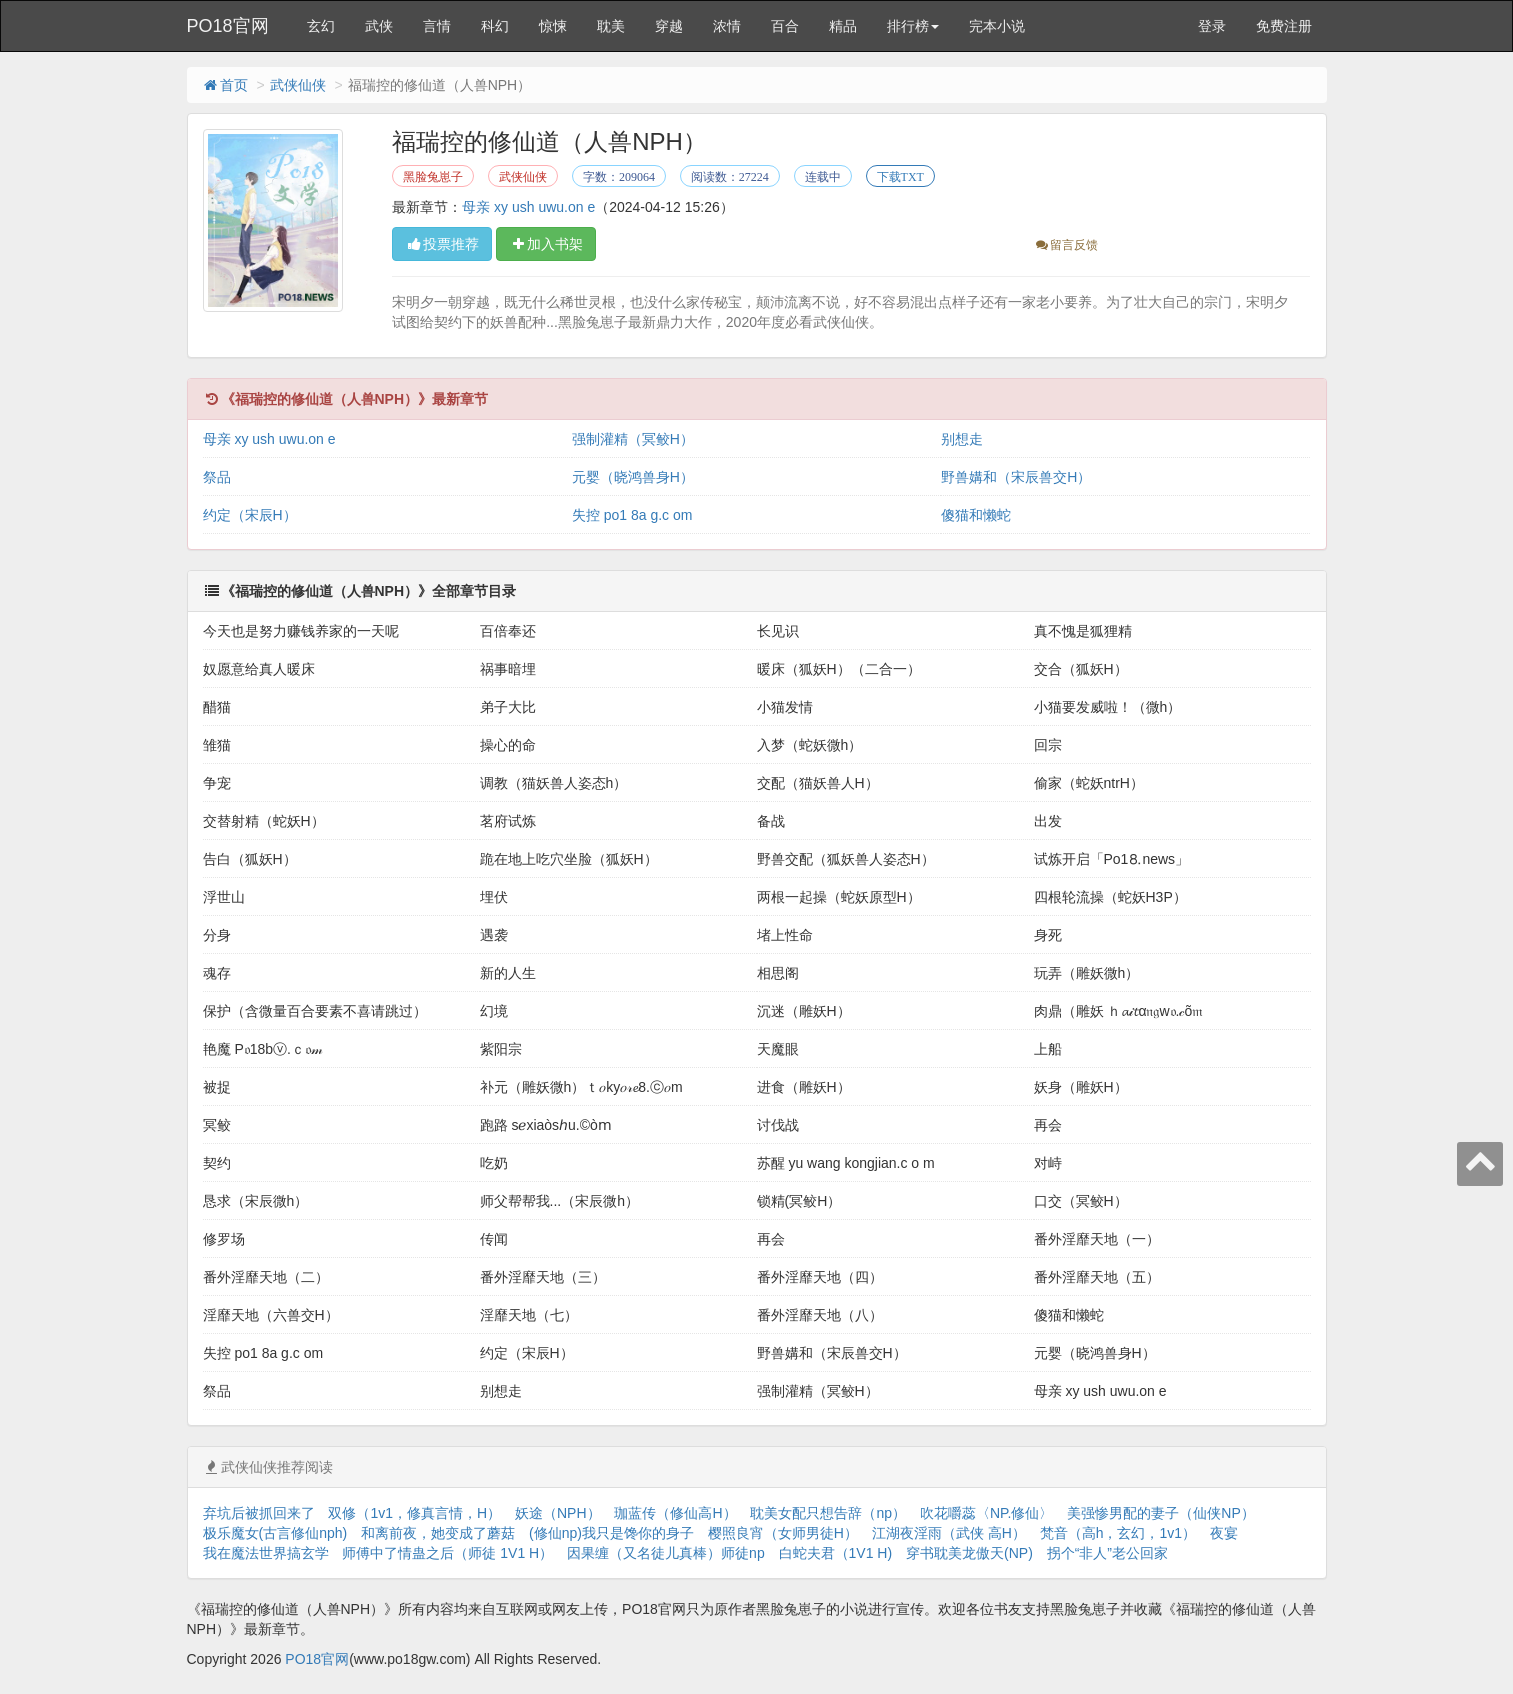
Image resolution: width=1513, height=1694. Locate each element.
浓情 (727, 26)
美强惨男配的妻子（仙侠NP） (1160, 1513)
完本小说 (997, 26)
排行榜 (913, 26)
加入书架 (546, 244)
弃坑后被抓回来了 (259, 1513)
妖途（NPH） (558, 1513)
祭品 (217, 477)
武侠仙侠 (298, 85)
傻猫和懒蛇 (976, 515)
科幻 (495, 26)
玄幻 (321, 26)
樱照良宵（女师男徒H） (783, 1533)
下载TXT (900, 177)
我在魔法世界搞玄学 (266, 1553)
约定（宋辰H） (250, 515)
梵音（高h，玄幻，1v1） (1118, 1533)
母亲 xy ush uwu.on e (528, 207)
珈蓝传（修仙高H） (675, 1513)
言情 (437, 26)
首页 (225, 85)
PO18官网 (228, 26)
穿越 (669, 26)
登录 (1212, 26)
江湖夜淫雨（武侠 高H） (949, 1533)
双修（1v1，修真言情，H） (414, 1513)
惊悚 (553, 26)
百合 (785, 26)
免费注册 (1284, 26)
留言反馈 (1065, 245)
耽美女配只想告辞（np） (828, 1513)
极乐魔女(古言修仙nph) (275, 1533)
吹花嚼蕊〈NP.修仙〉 (987, 1513)
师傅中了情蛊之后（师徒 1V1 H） (447, 1553)
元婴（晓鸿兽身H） (633, 477)
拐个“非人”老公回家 (1107, 1553)
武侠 (379, 26)
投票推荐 (442, 244)
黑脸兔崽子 (433, 177)
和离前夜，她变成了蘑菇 (438, 1533)
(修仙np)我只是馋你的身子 (611, 1533)
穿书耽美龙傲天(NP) (969, 1553)
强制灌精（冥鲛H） (633, 439)
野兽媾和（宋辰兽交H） (1016, 477)
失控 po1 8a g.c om (632, 515)
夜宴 (1224, 1533)
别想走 (962, 439)
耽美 (611, 26)
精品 (843, 26)
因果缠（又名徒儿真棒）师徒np (666, 1553)
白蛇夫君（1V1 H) (836, 1553)
